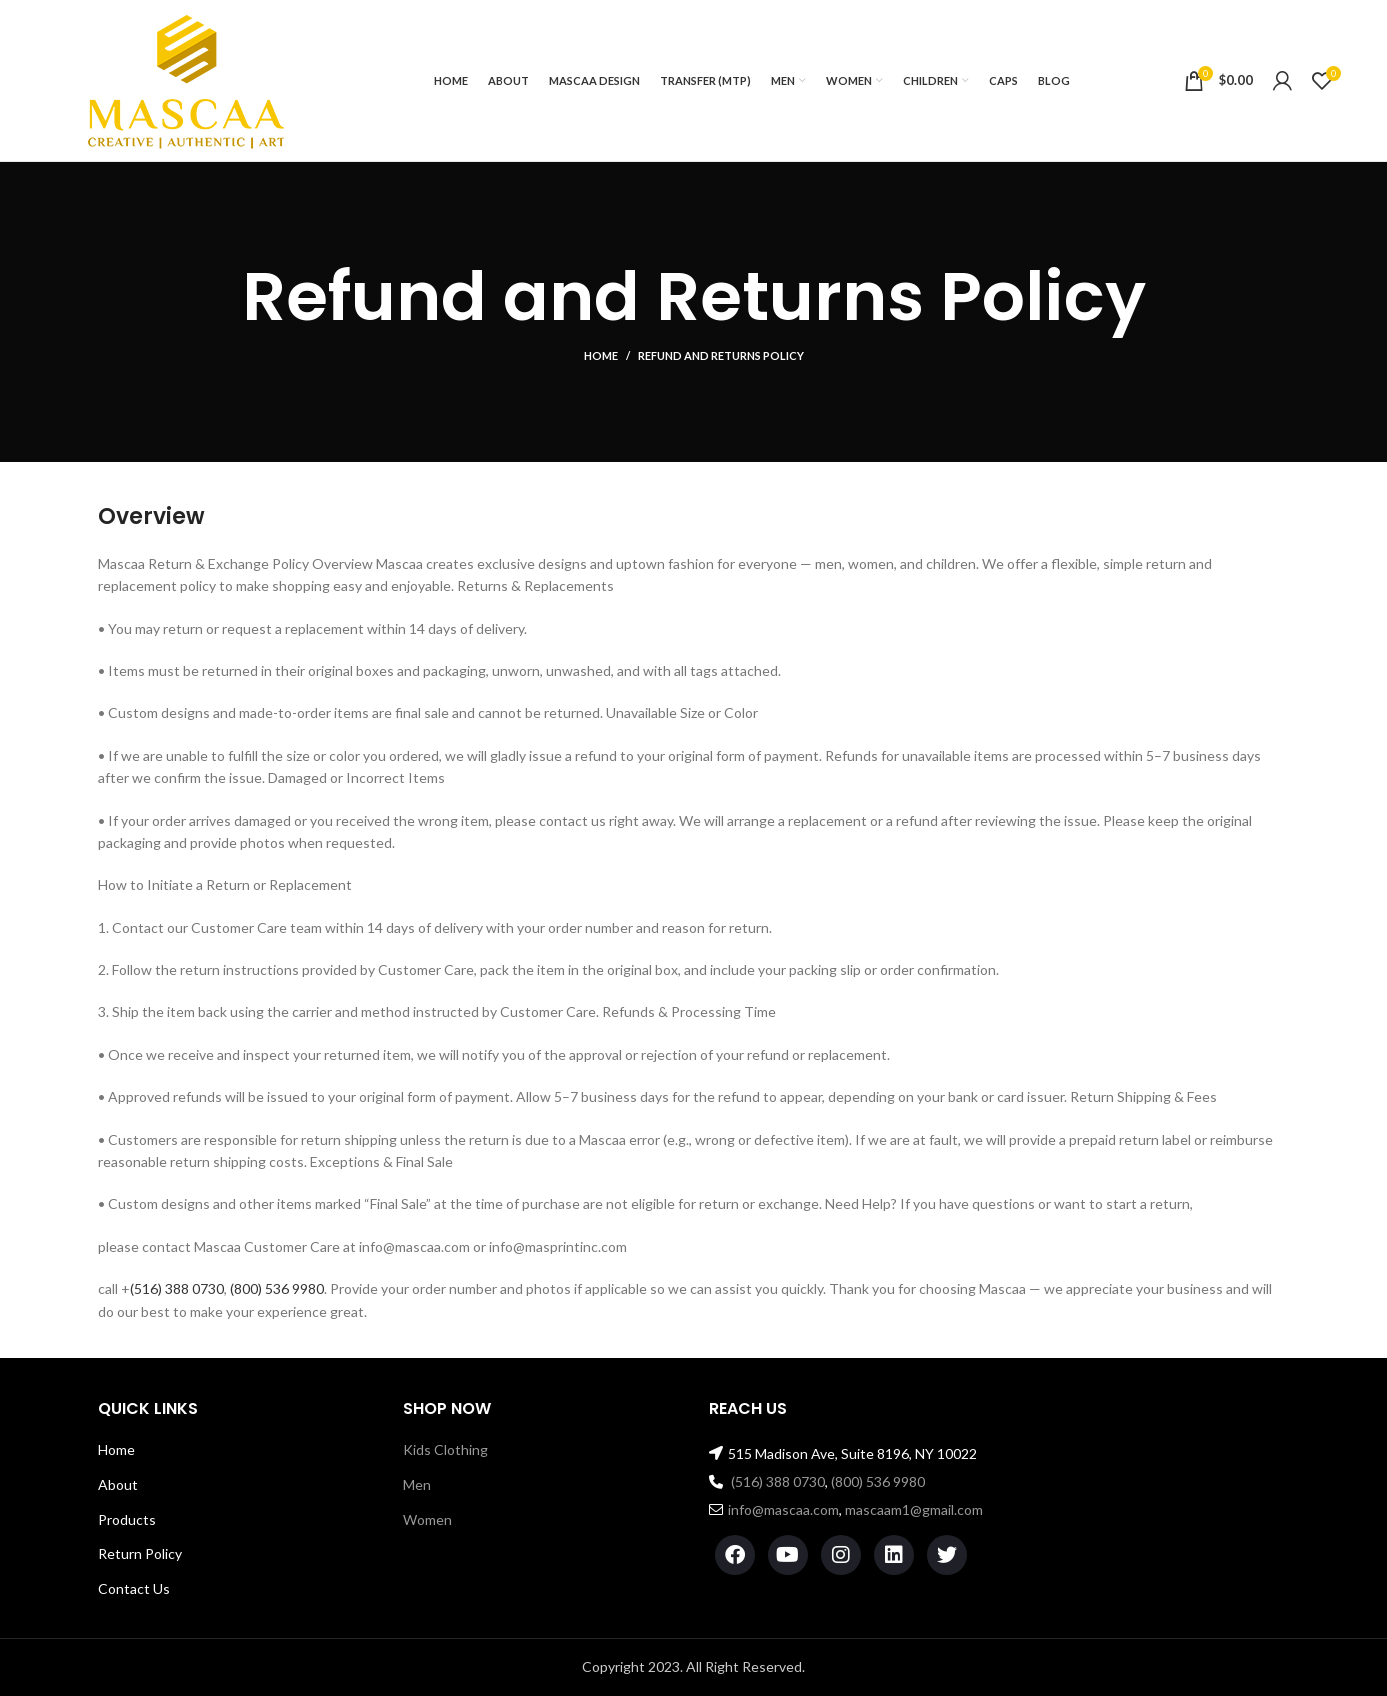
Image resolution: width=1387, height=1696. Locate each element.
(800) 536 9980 (277, 1288)
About (118, 1484)
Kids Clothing (445, 1449)
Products (127, 1519)
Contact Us (134, 1588)
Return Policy (140, 1553)
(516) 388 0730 (177, 1288)
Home (601, 355)
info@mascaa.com (783, 1509)
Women (427, 1519)
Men (417, 1484)
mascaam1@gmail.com (914, 1509)
